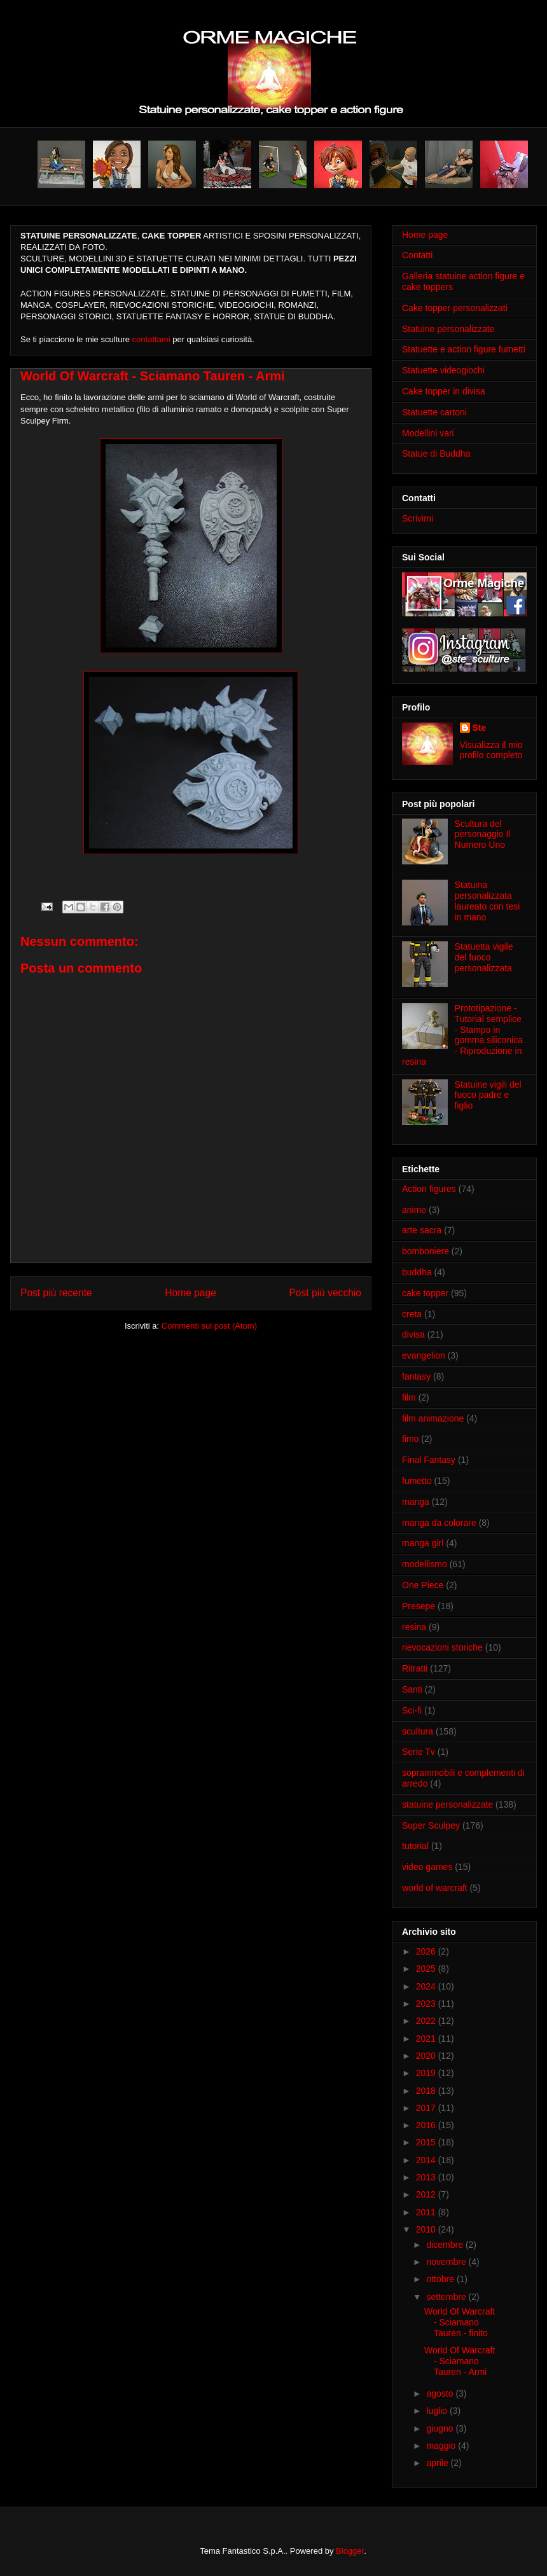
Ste (480, 728)
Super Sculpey (431, 1825)
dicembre (445, 2245)
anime (414, 1210)
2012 (427, 2194)
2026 (427, 1951)
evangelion (423, 1355)
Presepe (418, 1606)
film (409, 1397)
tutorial (415, 1846)
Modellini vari (428, 433)
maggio (442, 2446)
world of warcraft (434, 1888)
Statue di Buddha (436, 453)
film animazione (433, 1418)
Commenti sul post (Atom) (209, 1326)
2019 (427, 2073)
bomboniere (425, 1251)
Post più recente (56, 1292)
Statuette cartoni (434, 412)
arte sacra (421, 1230)
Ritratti (414, 1668)
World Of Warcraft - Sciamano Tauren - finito (459, 2322)
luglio (438, 2411)
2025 (427, 1968)
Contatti (417, 255)
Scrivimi (417, 518)
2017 (427, 2108)
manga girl (422, 1543)
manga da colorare (439, 1523)
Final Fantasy (428, 1460)
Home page (190, 1292)
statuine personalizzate (447, 1804)
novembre (447, 2262)
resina (414, 1627)
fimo (410, 1439)
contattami (151, 339)
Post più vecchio (325, 1292)
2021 (427, 2038)
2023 (427, 2003)
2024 (427, 1986)
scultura (417, 1731)
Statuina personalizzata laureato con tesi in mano (487, 901)
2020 (427, 2056)
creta (412, 1314)
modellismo (424, 1564)
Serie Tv (418, 1752)
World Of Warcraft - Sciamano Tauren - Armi (459, 2361)
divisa (413, 1334)
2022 (427, 2021)
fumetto (417, 1481)
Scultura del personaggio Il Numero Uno (483, 834)
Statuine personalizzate (448, 329)
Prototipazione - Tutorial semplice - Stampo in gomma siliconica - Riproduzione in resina (462, 1035)
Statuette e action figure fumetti (463, 349)
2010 (427, 2229)
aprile (438, 2463)
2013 (427, 2177)
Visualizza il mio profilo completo (491, 750)
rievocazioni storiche (442, 1647)
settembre (447, 2297)
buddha (417, 1272)
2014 (427, 2160)
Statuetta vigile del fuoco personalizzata (484, 957)
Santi (412, 1689)
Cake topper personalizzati (455, 308)
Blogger (350, 2551)
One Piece (422, 1585)
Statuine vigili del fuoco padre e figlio (488, 1095)
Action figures (429, 1189)
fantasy (416, 1376)
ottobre (441, 2279)
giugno (440, 2428)
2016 (427, 2125)
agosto (440, 2393)
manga (415, 1502)
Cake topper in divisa (443, 391)
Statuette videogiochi (443, 370)
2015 (427, 2142)
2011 (427, 2212)
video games (427, 1867)
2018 (427, 2091)
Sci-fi (412, 1710)
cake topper (425, 1293)
